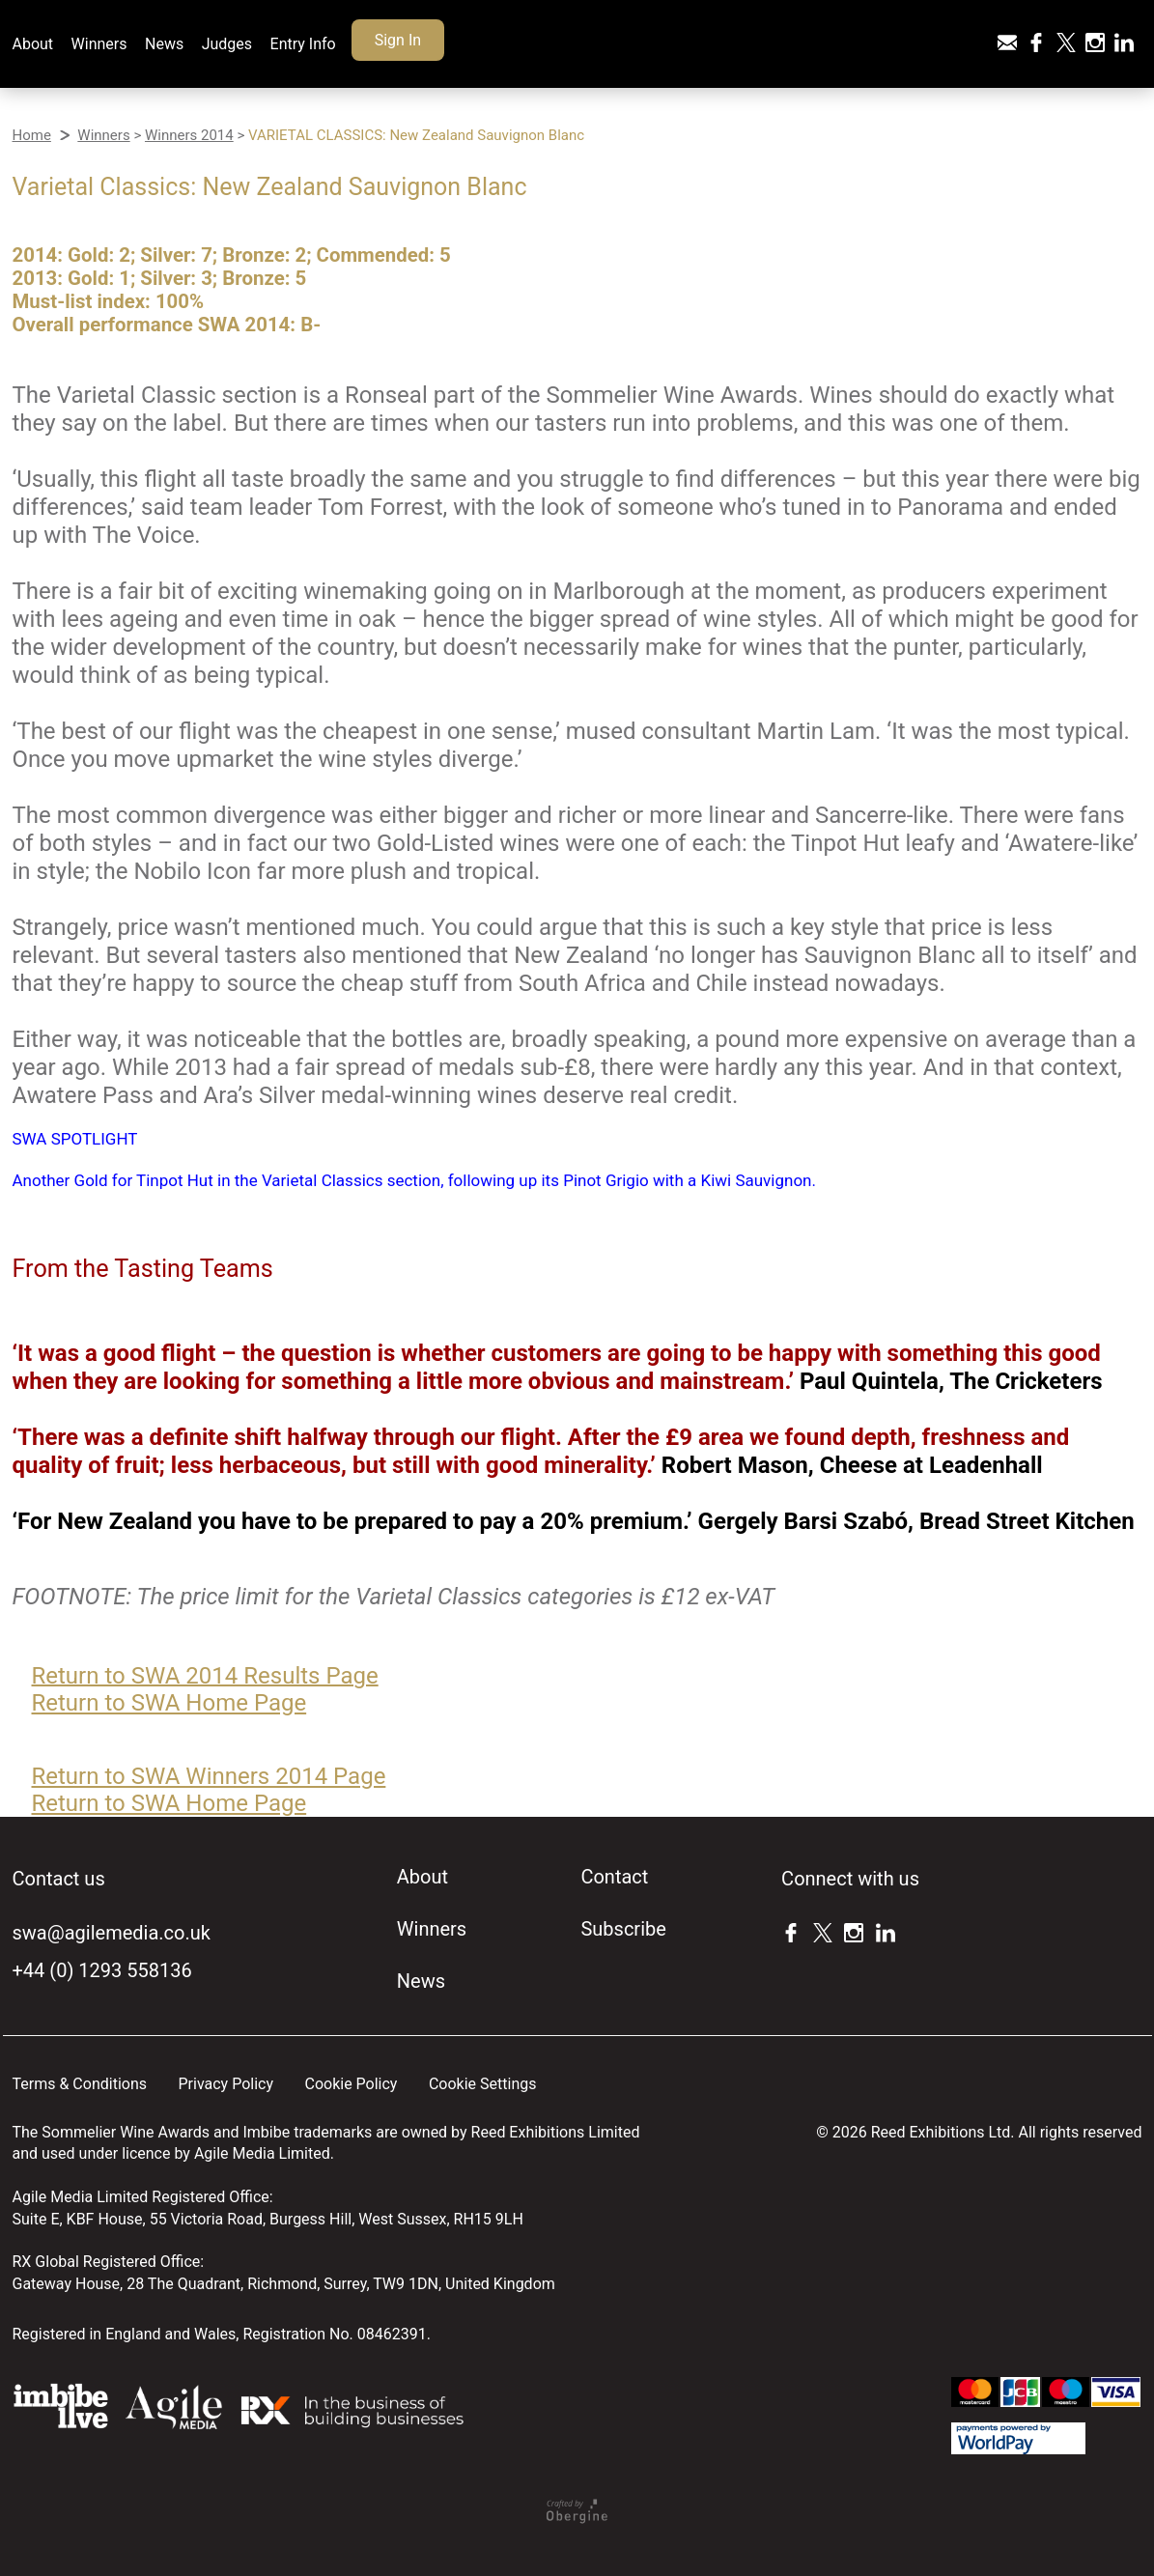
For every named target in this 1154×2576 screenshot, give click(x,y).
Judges (227, 44)
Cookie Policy (350, 2084)
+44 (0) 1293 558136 (102, 1970)
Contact (614, 1876)
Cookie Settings (483, 2084)
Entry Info (303, 44)
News (164, 44)
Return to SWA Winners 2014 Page (209, 1776)
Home (32, 135)
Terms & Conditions (80, 2084)
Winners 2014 (189, 135)
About (33, 44)
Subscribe (622, 1928)
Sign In (398, 40)
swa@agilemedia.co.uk (112, 1932)
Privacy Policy (225, 2084)
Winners (99, 44)
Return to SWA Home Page (169, 1702)
